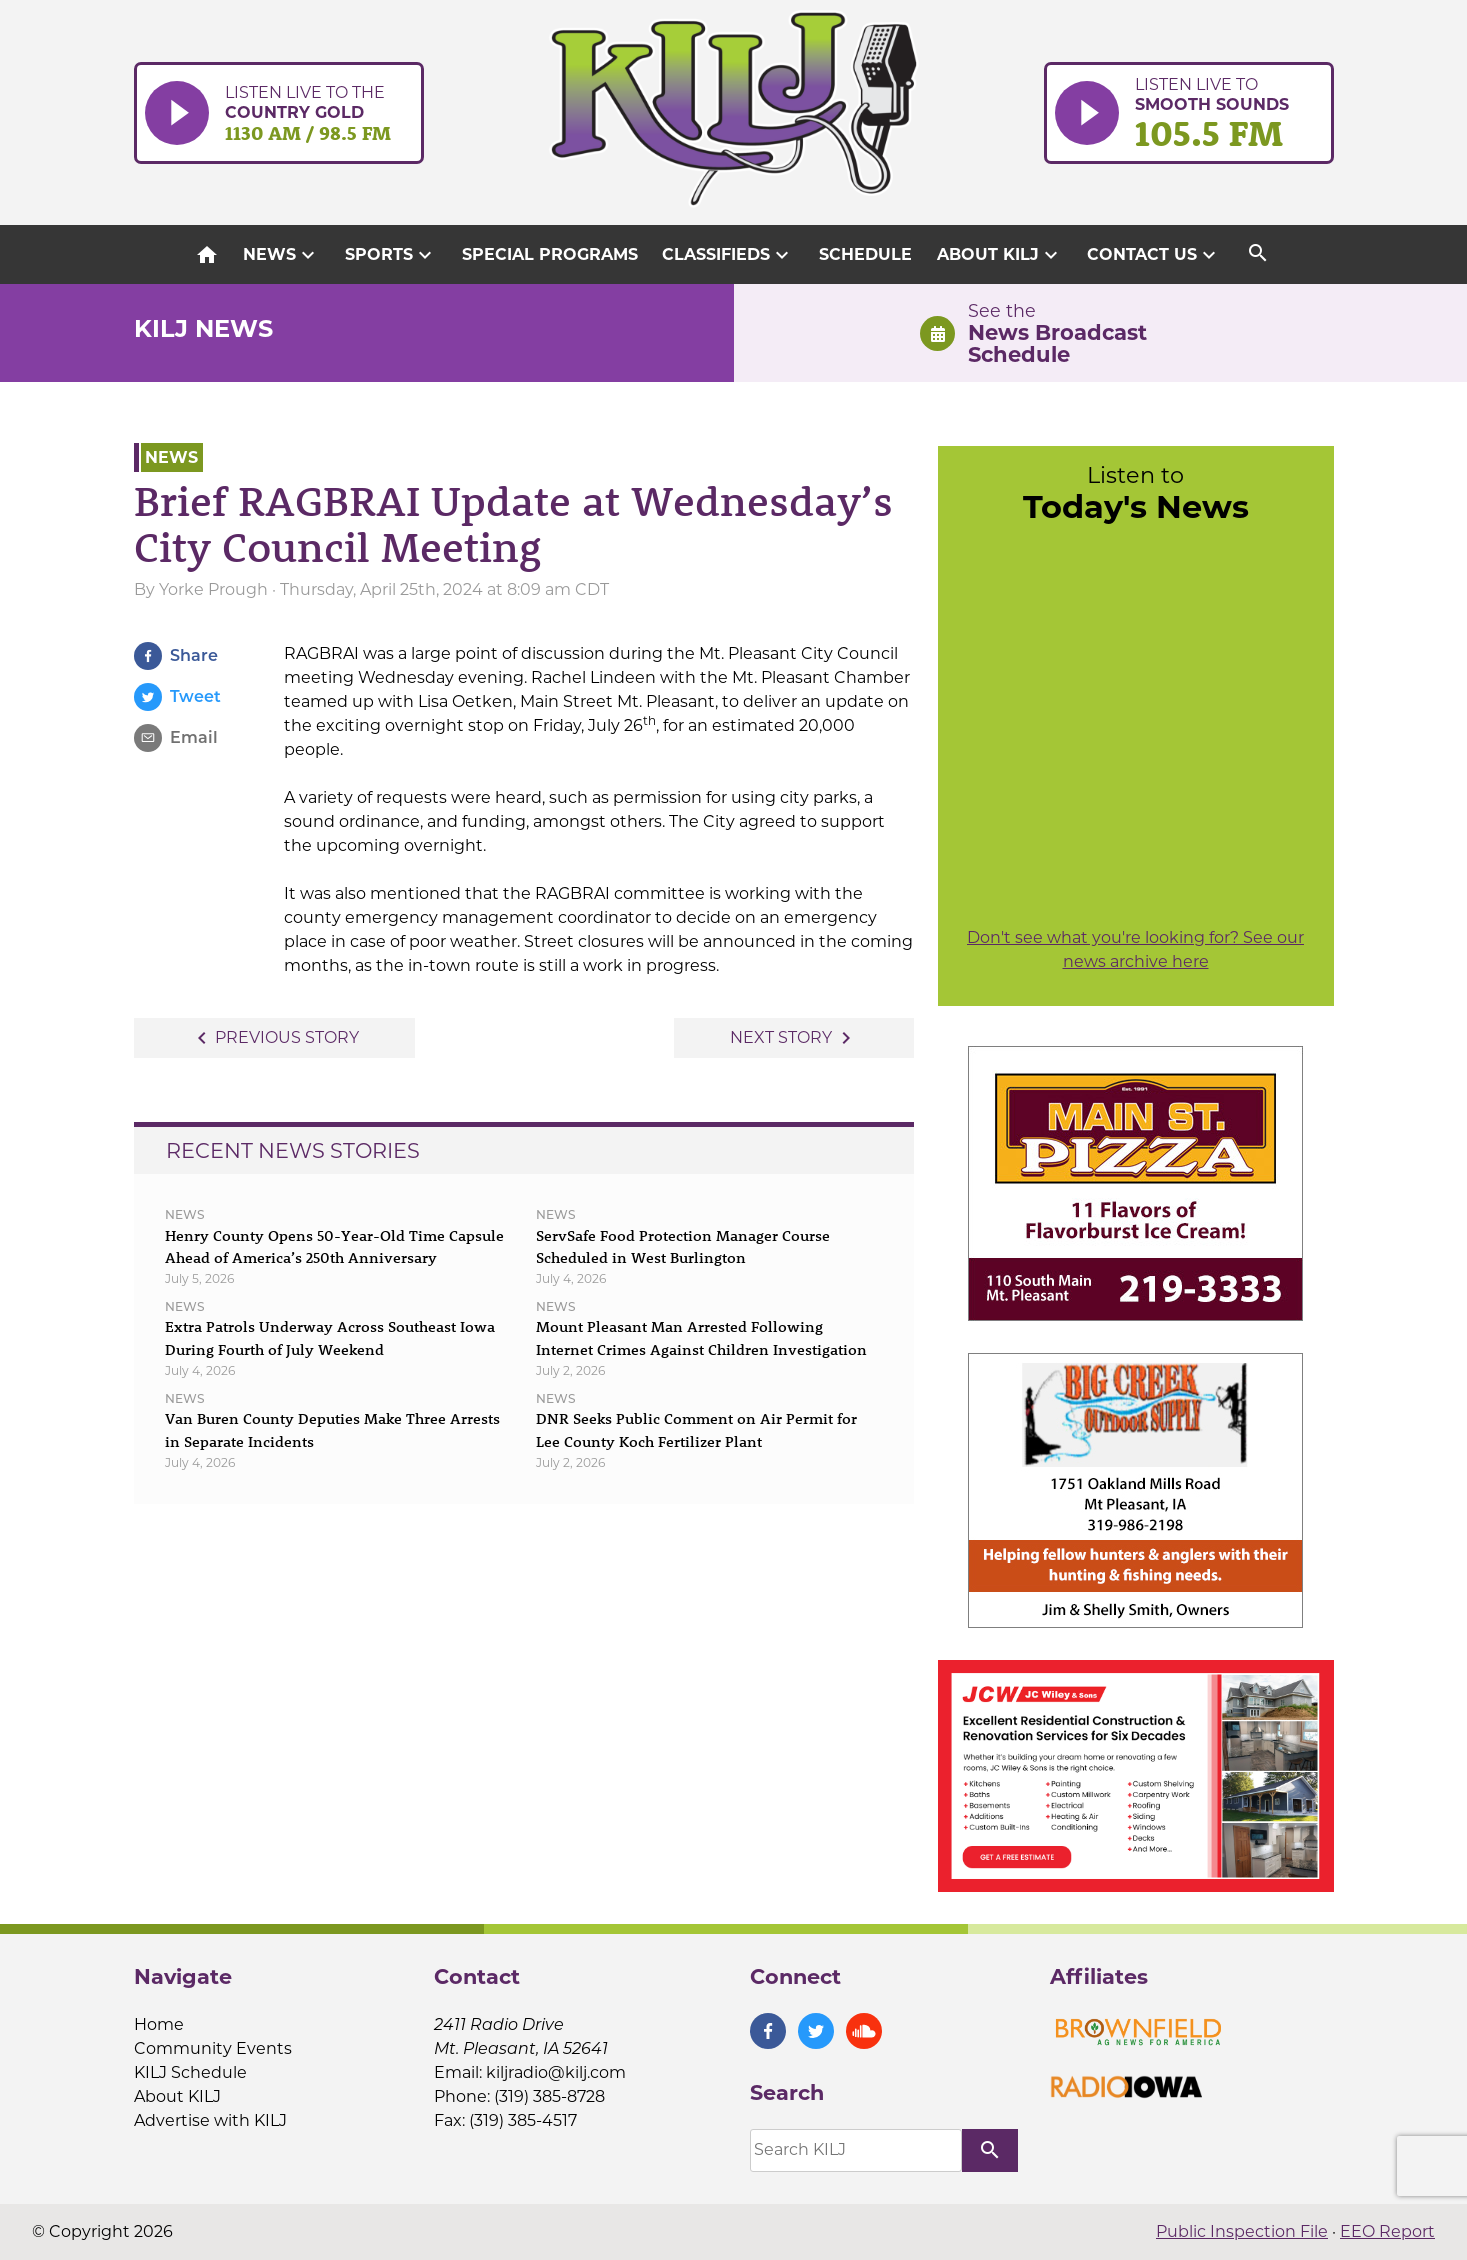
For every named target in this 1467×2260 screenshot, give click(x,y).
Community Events (213, 2048)
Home (159, 2024)
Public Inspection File (1242, 2231)
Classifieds (728, 255)
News (281, 255)
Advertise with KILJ (210, 2120)
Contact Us (1154, 255)
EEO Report (1387, 2231)
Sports (391, 255)
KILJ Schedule (190, 2072)
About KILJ (1000, 255)
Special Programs (550, 254)
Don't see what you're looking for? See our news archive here (1135, 949)
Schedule (865, 254)
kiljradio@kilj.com (556, 2072)
